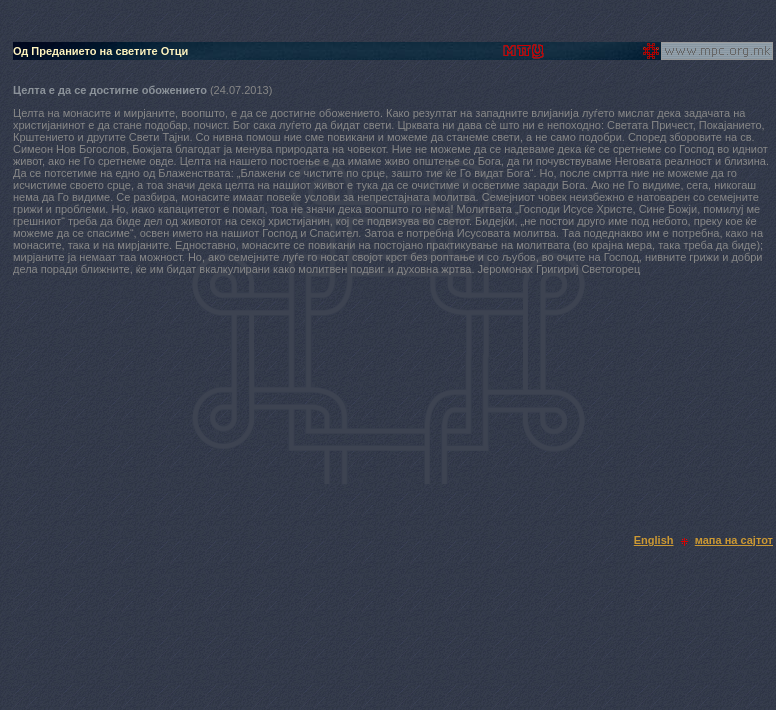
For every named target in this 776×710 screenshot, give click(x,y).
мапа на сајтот (734, 540)
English (654, 540)
